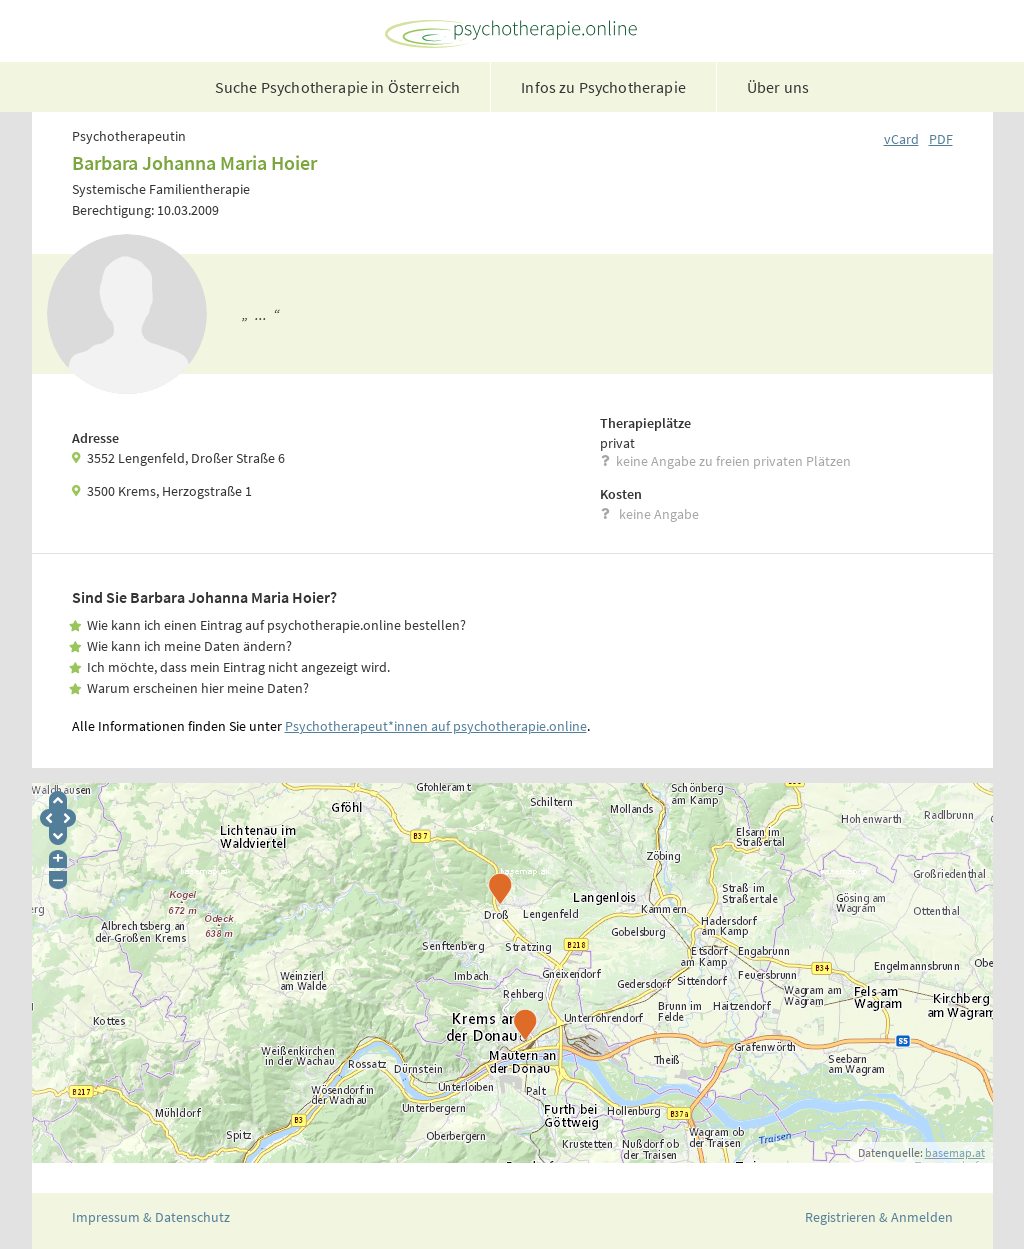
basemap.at (955, 1152)
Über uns (778, 87)
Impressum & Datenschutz (151, 1217)
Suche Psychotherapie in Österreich (337, 87)
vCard (901, 139)
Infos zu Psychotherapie (603, 87)
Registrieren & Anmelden (879, 1217)
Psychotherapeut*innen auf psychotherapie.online (436, 726)
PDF (941, 139)
